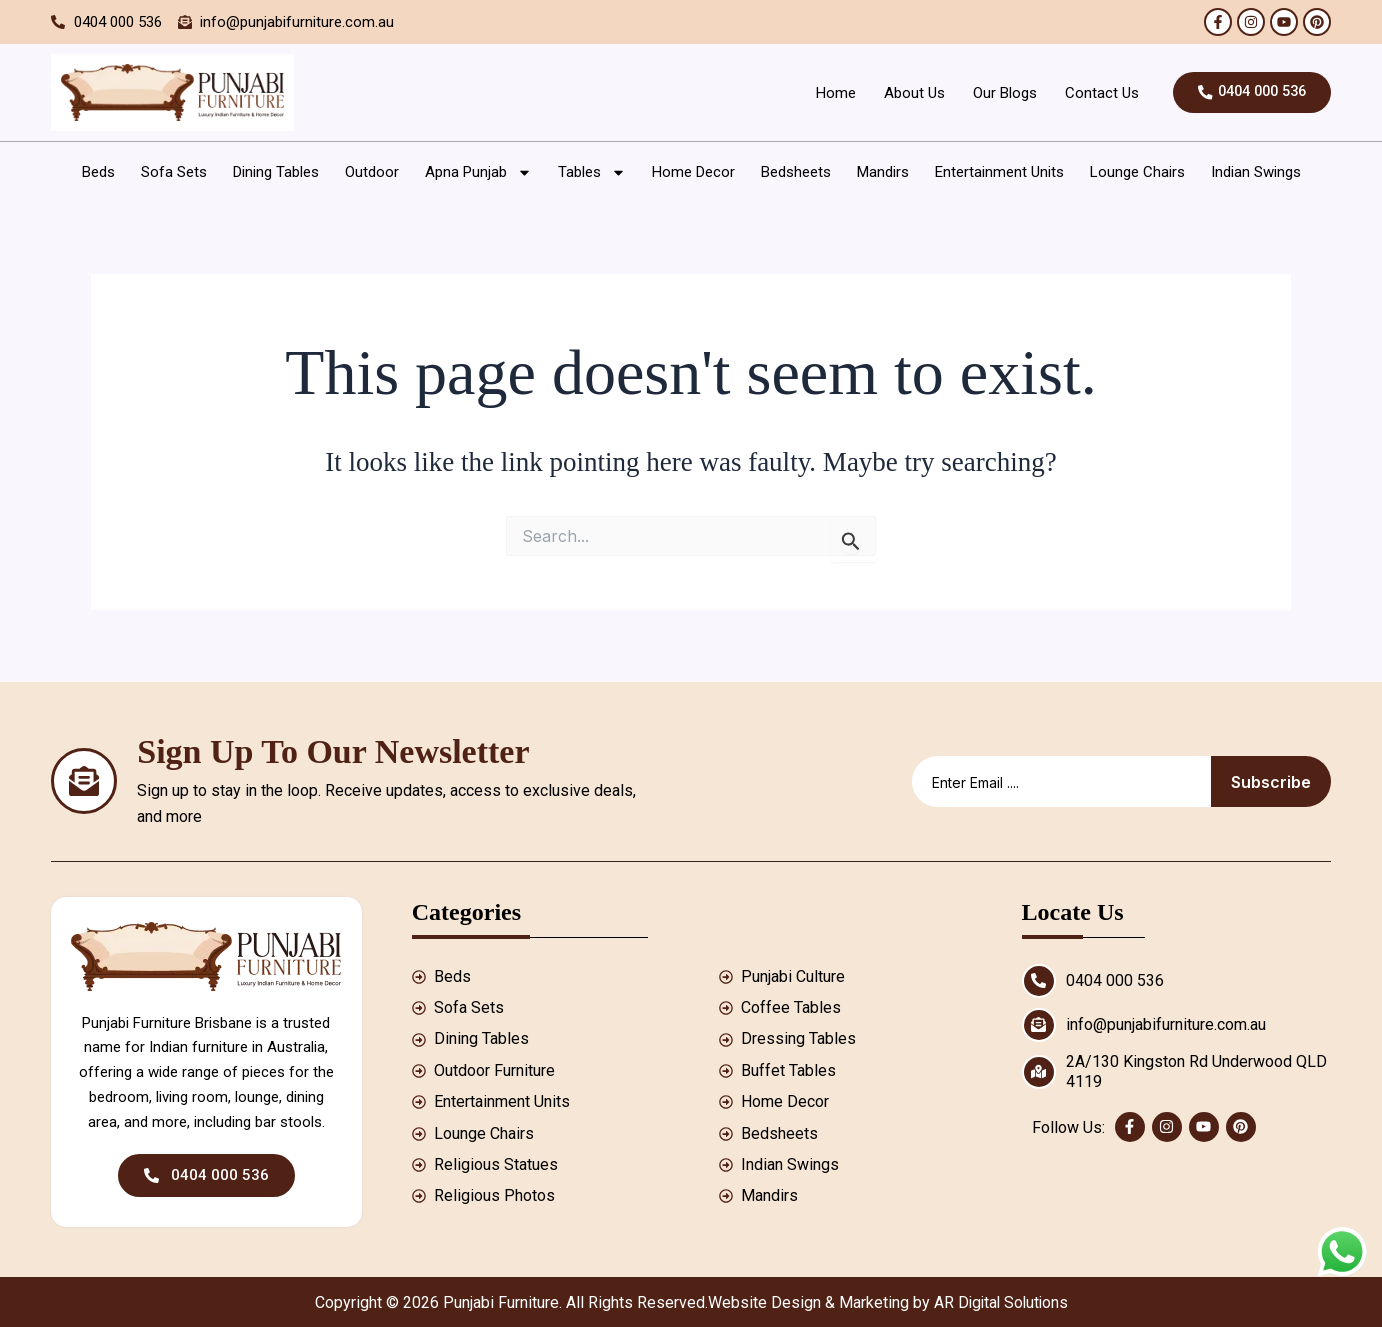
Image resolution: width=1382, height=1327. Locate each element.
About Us (893, 93)
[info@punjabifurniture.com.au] (1039, 1025)
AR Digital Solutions (1000, 1302)
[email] (1061, 781)
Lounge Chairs (1137, 172)
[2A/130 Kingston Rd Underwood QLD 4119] (1039, 1072)
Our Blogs (984, 93)
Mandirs (883, 172)
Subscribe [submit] (1271, 782)
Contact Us (1081, 93)
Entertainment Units (999, 172)
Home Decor (693, 172)
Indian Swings (1256, 172)
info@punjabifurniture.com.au (1166, 1024)
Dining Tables (276, 172)
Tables (592, 172)
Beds (98, 172)
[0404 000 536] (1039, 981)
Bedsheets (796, 172)
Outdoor (372, 172)
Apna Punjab (478, 172)
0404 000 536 (1115, 980)
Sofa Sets (174, 172)
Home (815, 93)
